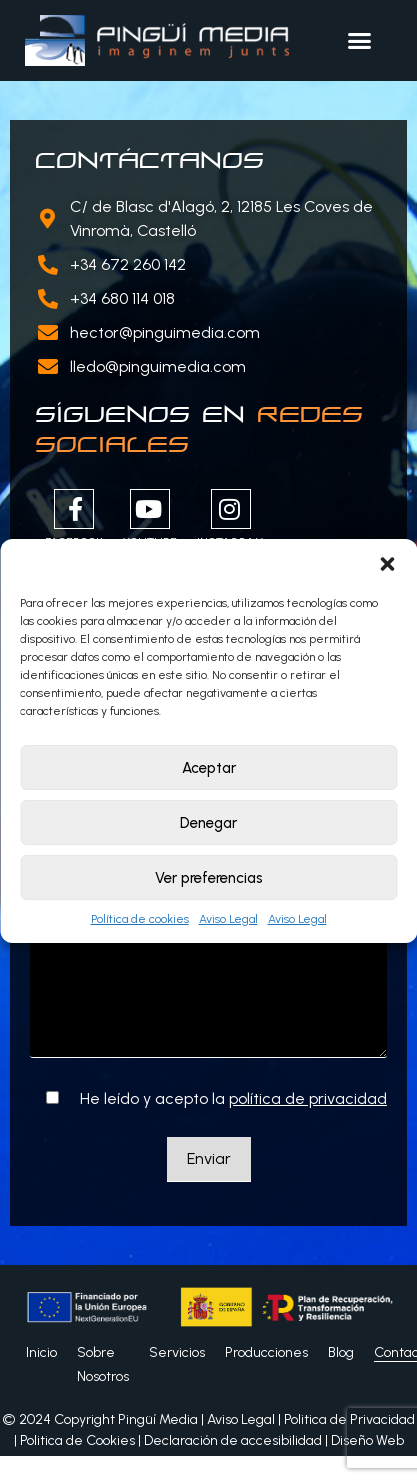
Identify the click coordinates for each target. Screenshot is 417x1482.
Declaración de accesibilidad (233, 1440)
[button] (387, 564)
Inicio (41, 1352)
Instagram (231, 519)
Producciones (266, 1352)
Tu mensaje (208, 974)
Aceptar (209, 768)
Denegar (208, 823)
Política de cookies (140, 919)
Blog (341, 1352)
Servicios (177, 1352)
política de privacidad (308, 1098)
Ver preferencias (209, 878)
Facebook (74, 519)
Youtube (150, 519)
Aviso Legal (228, 919)
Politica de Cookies (77, 1440)
